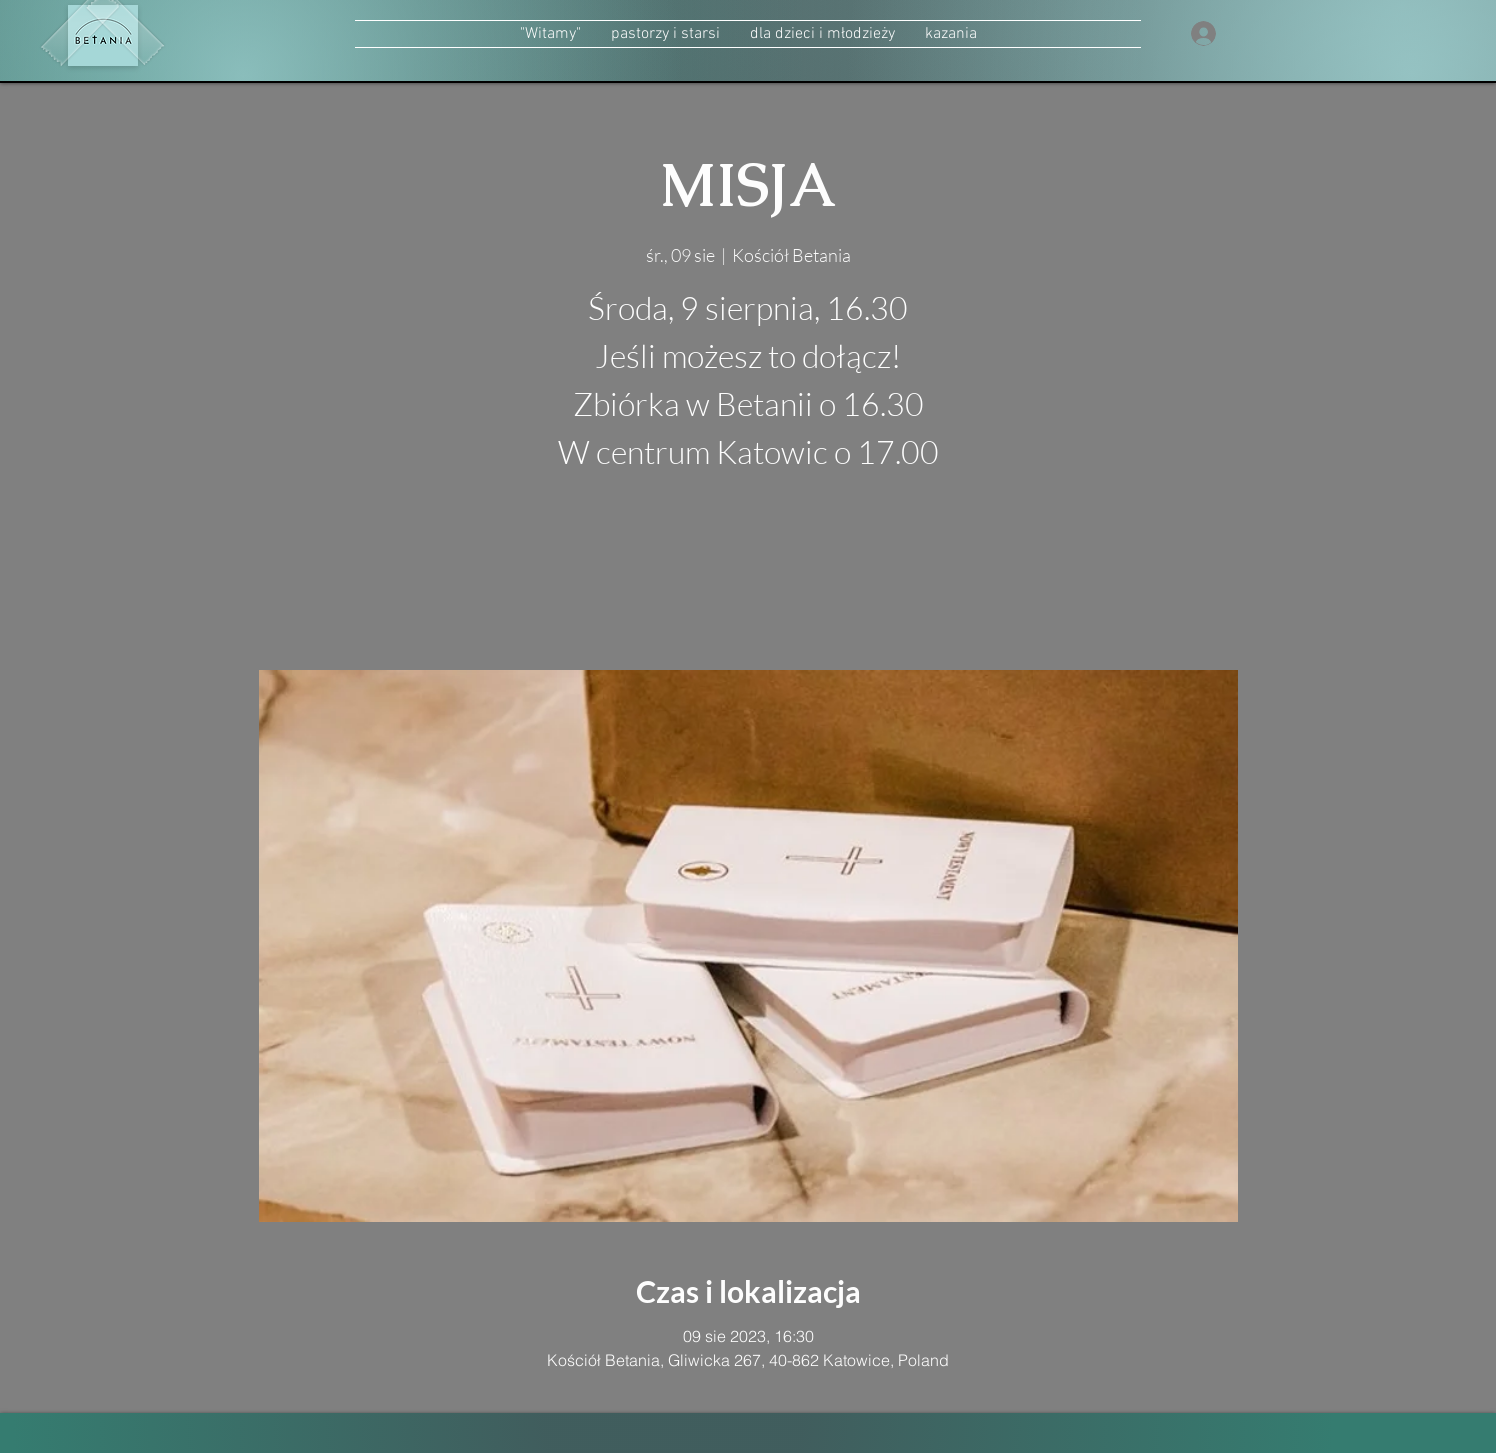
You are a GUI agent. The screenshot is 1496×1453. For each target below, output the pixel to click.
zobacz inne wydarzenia (748, 575)
